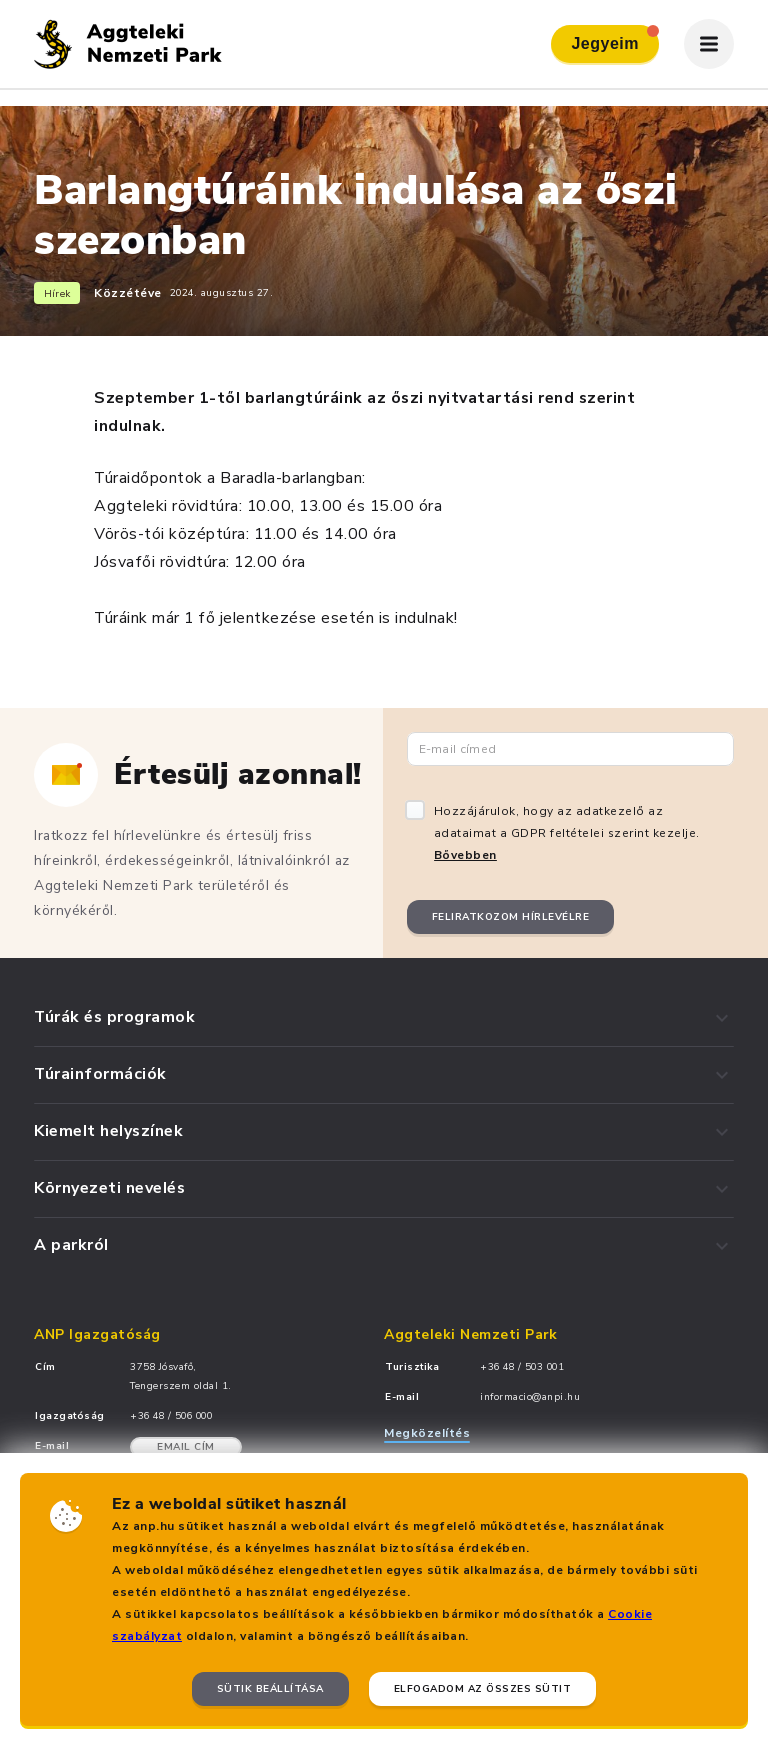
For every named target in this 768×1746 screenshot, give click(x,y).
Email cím (186, 1447)
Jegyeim (615, 38)
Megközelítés (427, 1433)
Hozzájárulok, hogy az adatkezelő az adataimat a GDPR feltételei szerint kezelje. (567, 833)
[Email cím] (570, 749)
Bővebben (465, 855)
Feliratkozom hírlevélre (511, 917)
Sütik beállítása (270, 1689)
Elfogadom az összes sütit (483, 1689)
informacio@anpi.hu (530, 1397)
